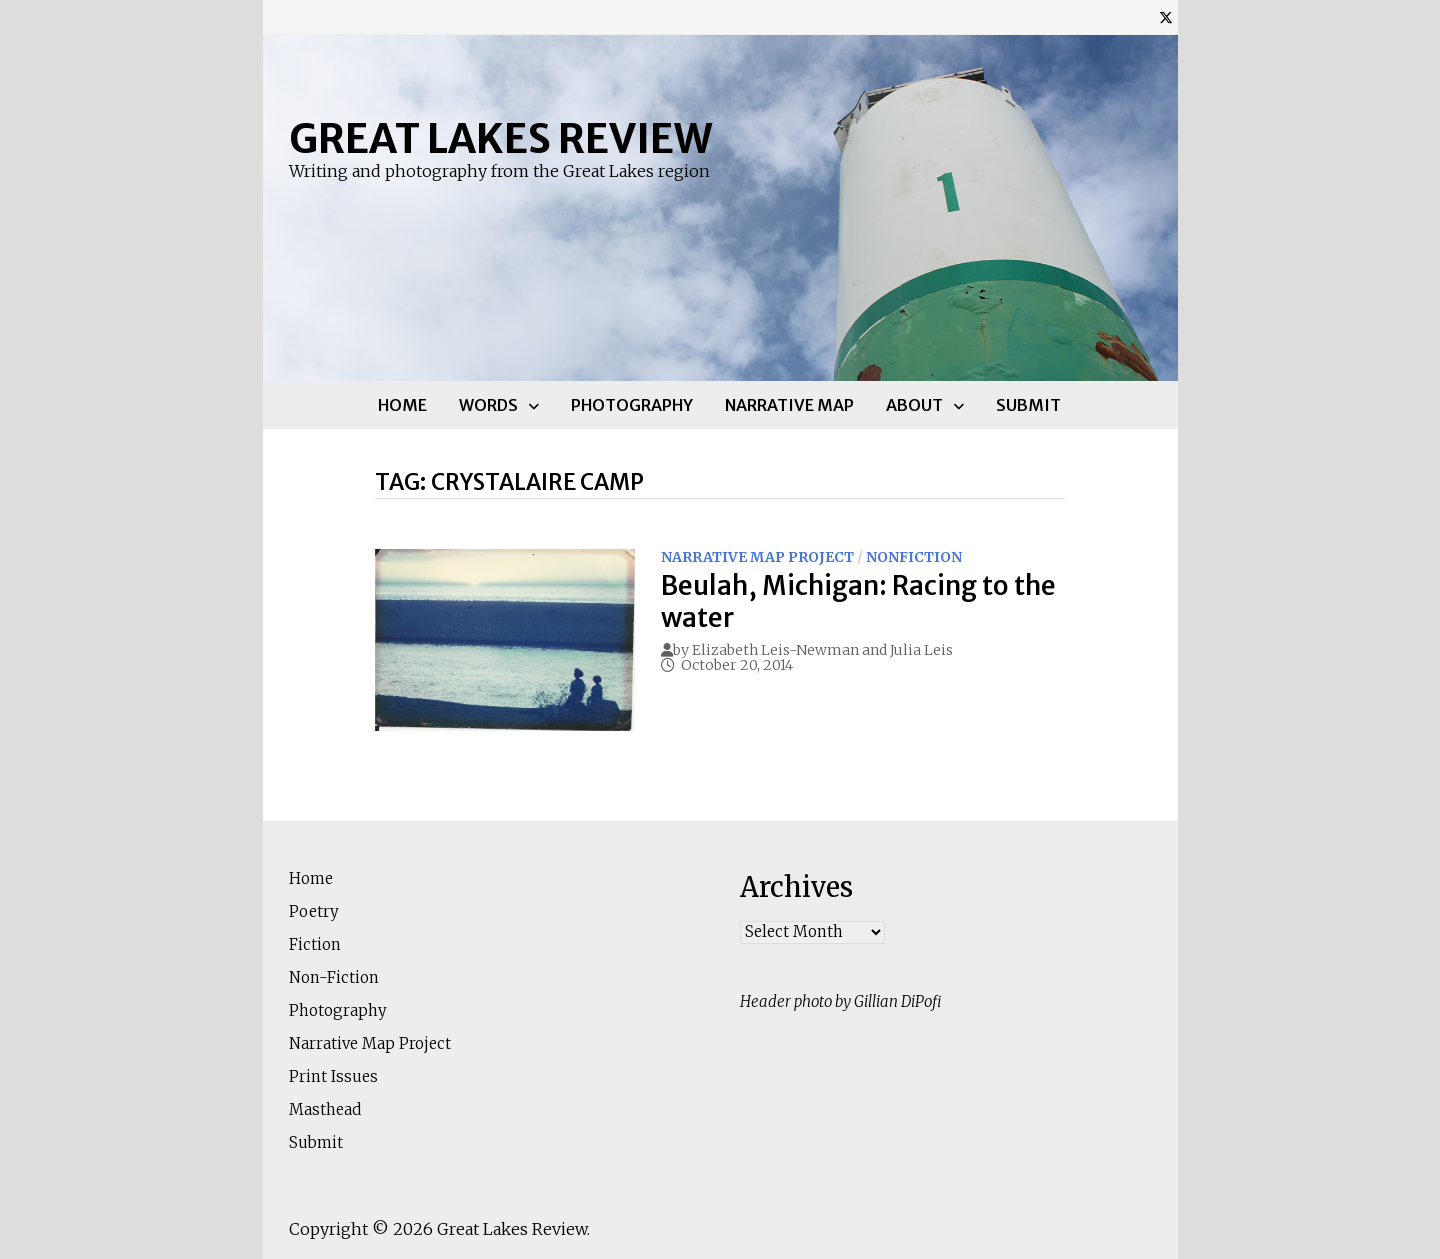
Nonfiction (914, 557)
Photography (632, 405)
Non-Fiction (334, 977)
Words (488, 405)
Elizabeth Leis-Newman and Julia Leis (822, 650)
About (914, 405)
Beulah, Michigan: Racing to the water (858, 601)
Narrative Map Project (757, 557)
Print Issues (333, 1076)
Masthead (325, 1109)
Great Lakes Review (500, 139)
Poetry (314, 911)
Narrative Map (789, 405)
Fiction (315, 944)
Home (402, 405)
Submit (1028, 405)
